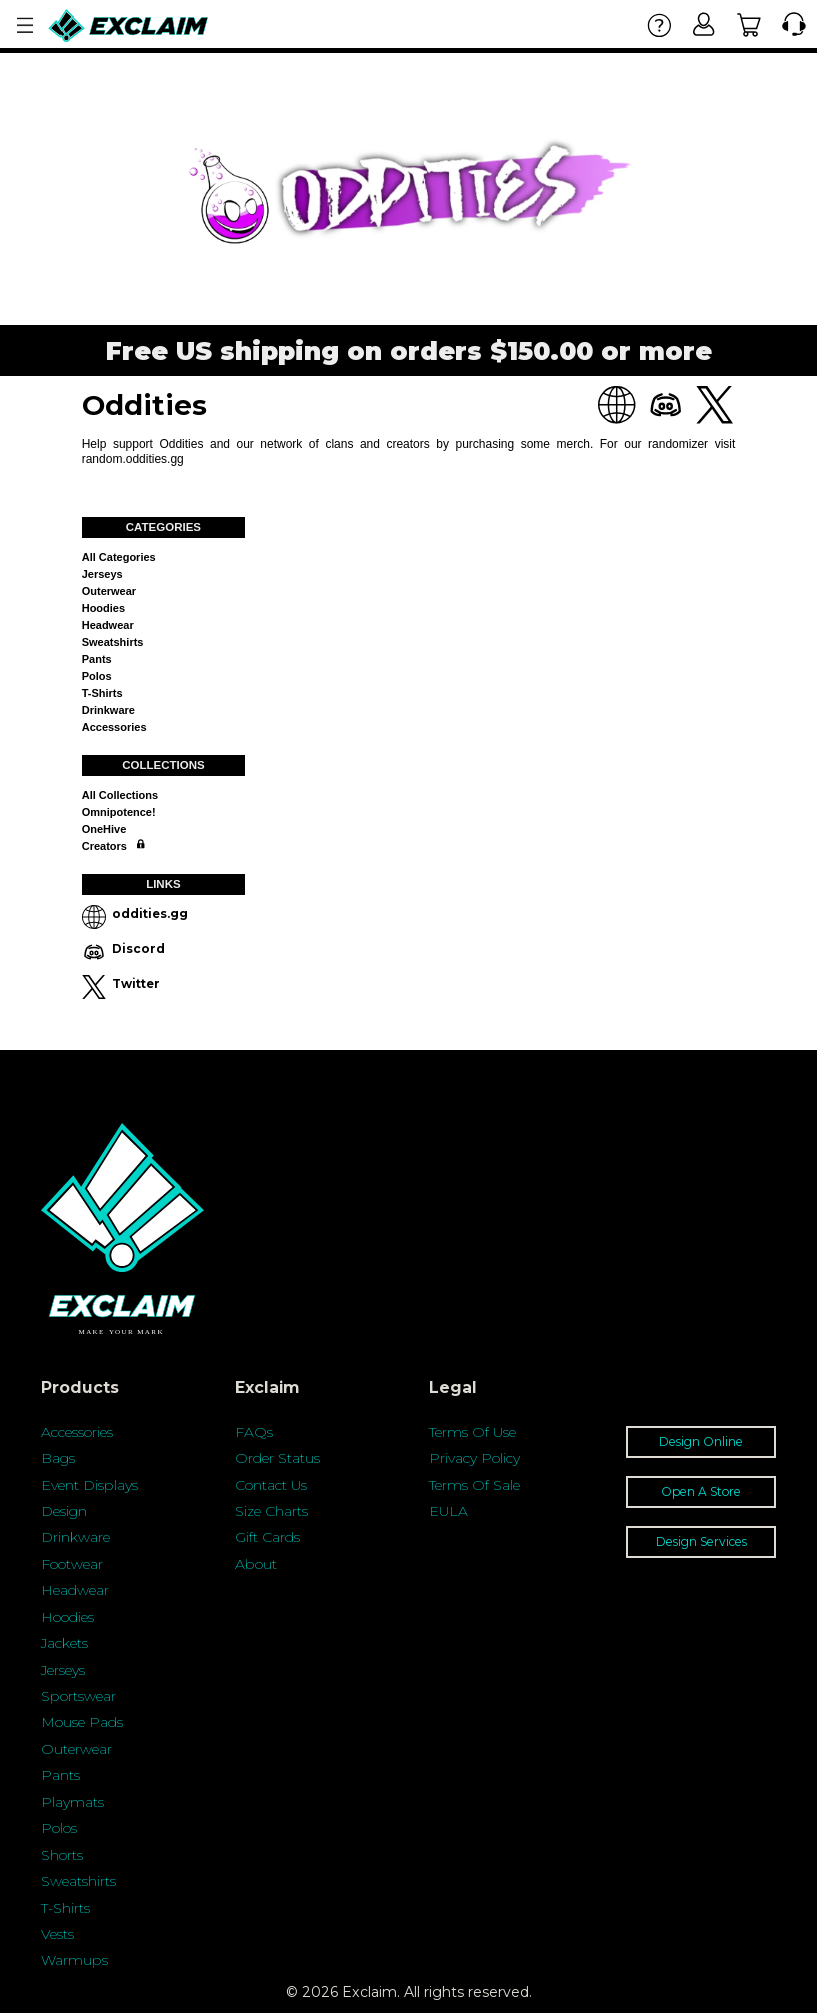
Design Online (701, 1441)
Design (64, 1511)
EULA (448, 1511)
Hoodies (103, 608)
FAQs (254, 1432)
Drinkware (108, 710)
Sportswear (78, 1696)
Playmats (72, 1802)
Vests (57, 1934)
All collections (120, 795)
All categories (119, 557)
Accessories (114, 727)
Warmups (74, 1960)
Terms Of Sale (474, 1485)
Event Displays (89, 1485)
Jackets (64, 1643)
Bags (58, 1458)
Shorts (62, 1855)
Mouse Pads (82, 1722)
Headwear (108, 625)
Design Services (701, 1541)
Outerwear (109, 591)
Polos (97, 676)
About (256, 1564)
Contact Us (271, 1485)
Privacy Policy (474, 1458)
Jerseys (102, 574)
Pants (97, 659)
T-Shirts (65, 1908)
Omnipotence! (119, 812)
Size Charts (271, 1511)
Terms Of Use (472, 1432)
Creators (104, 846)
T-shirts (102, 693)
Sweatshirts (113, 642)
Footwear (72, 1564)
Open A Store (701, 1491)
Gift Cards (267, 1537)
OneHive (104, 829)
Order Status (277, 1458)
